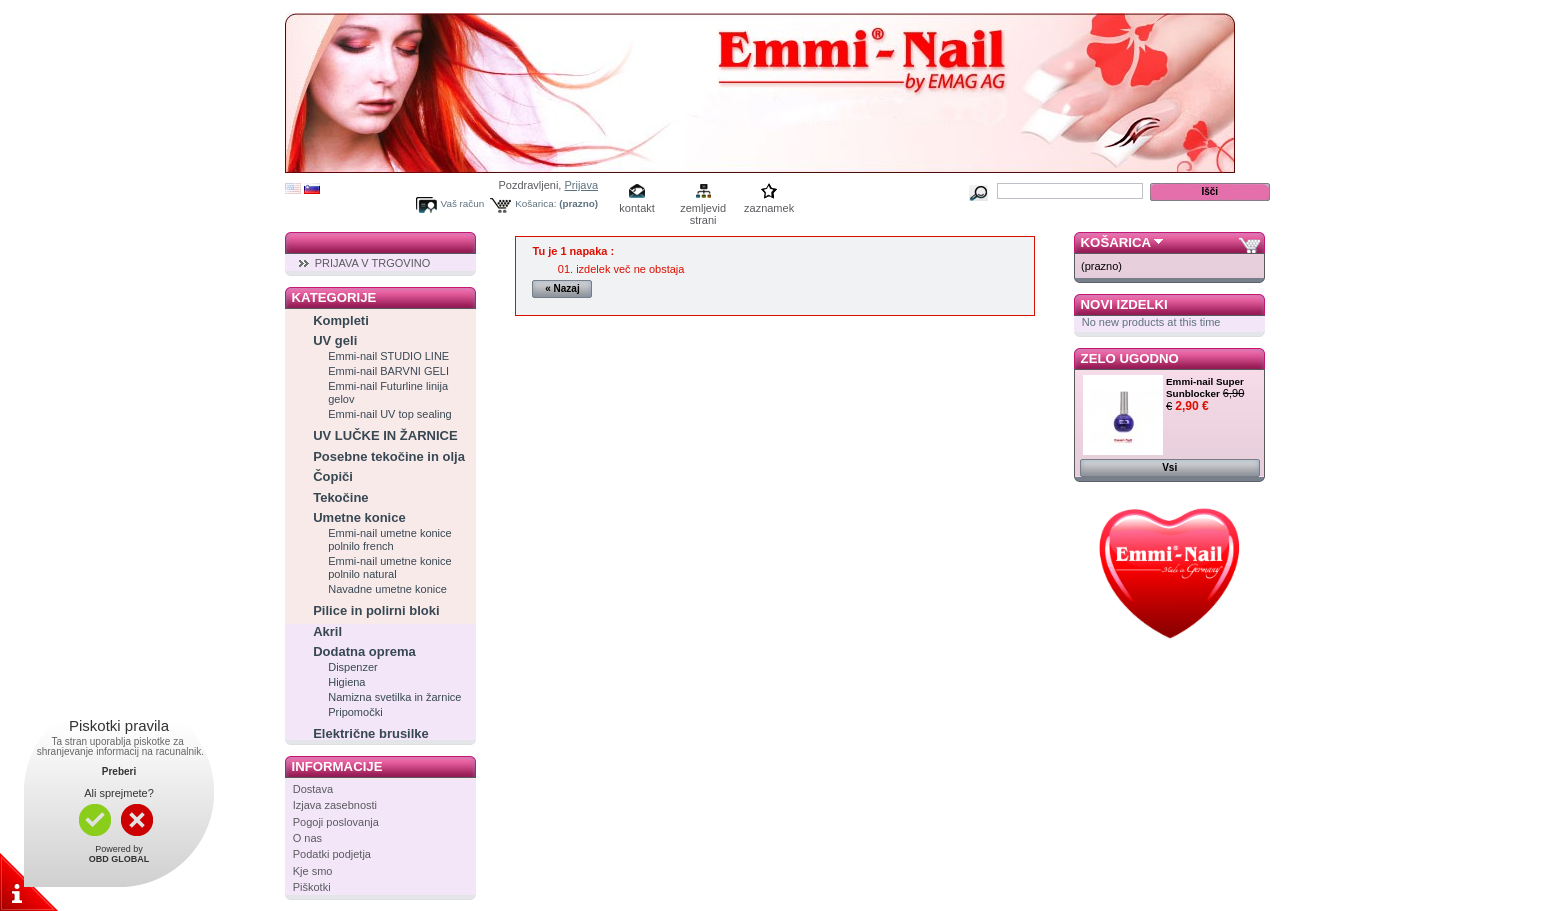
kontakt (636, 208)
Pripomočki (355, 712)
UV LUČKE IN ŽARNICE (385, 435)
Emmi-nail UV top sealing (390, 414)
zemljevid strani (703, 209)
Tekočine (340, 497)
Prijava (581, 185)
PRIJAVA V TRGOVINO (373, 263)
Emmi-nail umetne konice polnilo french (390, 539)
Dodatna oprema (364, 651)
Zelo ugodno (1130, 358)
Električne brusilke (371, 733)
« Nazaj (562, 288)
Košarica (1116, 242)
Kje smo (313, 871)
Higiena (346, 682)
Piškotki (312, 887)
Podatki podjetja (332, 854)
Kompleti (341, 320)
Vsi (1169, 467)
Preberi (119, 771)
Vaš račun (463, 203)
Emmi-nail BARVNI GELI (388, 371)
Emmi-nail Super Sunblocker (1205, 387)
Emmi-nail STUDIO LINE (388, 356)
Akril (327, 631)
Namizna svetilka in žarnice (394, 697)
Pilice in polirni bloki (376, 610)
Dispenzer (353, 667)
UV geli (335, 340)
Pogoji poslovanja (336, 822)
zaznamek (769, 208)
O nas (307, 838)
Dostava (313, 789)
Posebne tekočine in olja (389, 456)
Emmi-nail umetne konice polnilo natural (390, 567)
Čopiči (333, 476)
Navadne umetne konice (387, 589)
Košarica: (535, 203)
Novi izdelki (1124, 304)
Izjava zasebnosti (335, 805)
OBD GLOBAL (119, 859)
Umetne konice (359, 517)
